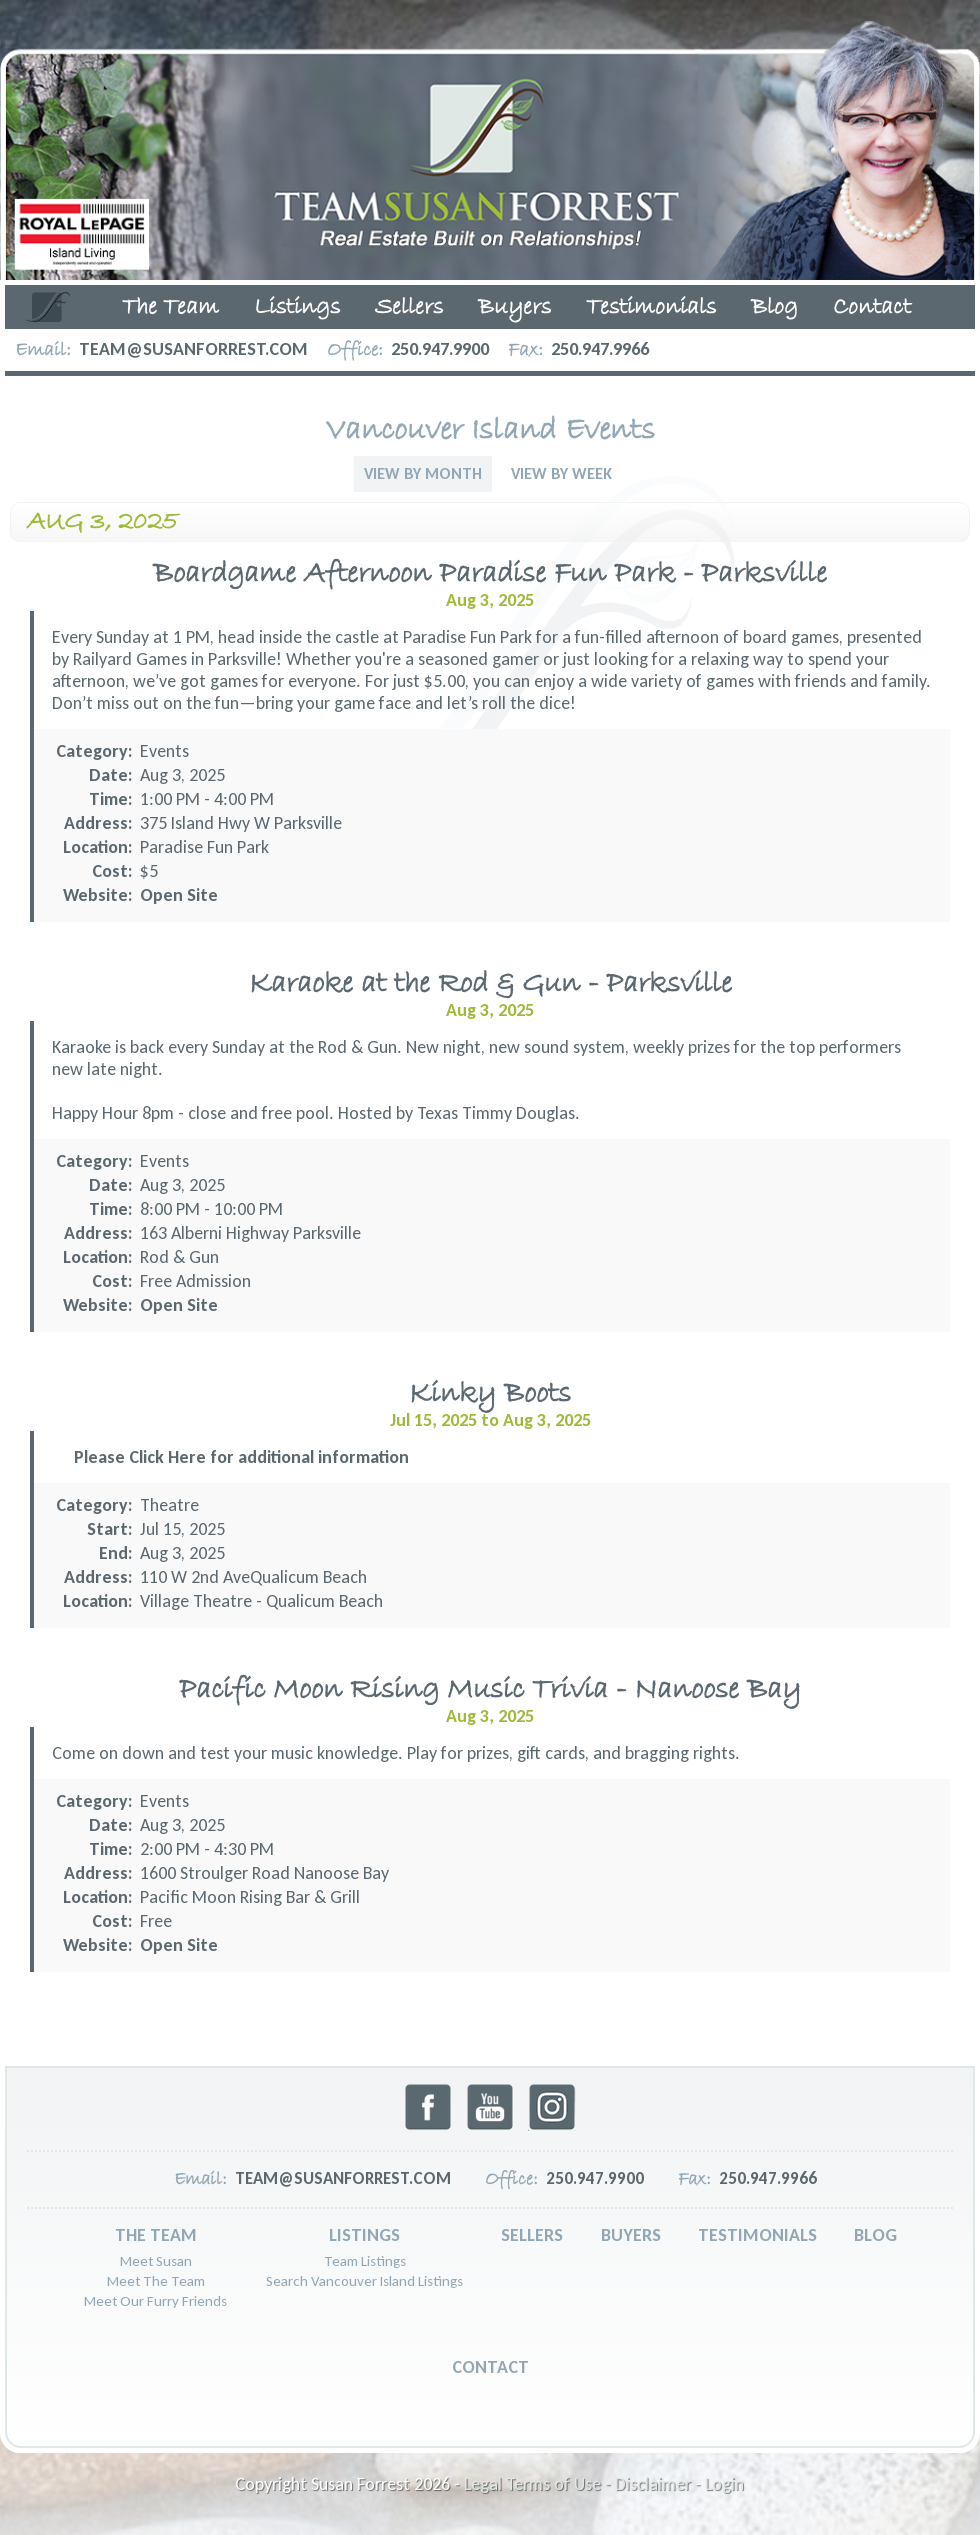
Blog (774, 308)
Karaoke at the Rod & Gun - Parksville (490, 984)
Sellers (409, 308)
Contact (872, 308)
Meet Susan (156, 2261)
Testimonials (651, 308)
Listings (297, 308)
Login (724, 2484)
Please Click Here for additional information (241, 1457)
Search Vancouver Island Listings (364, 2281)
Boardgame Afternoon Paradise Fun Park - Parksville (490, 574)
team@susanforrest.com (193, 349)
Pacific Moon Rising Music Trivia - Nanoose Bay (490, 1690)
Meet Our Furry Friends (155, 2301)
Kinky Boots (490, 1394)
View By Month (423, 473)
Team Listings (365, 2261)
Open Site (179, 895)
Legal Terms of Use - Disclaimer (577, 2484)
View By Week (561, 473)
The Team (170, 308)
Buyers (514, 308)
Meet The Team (156, 2281)
